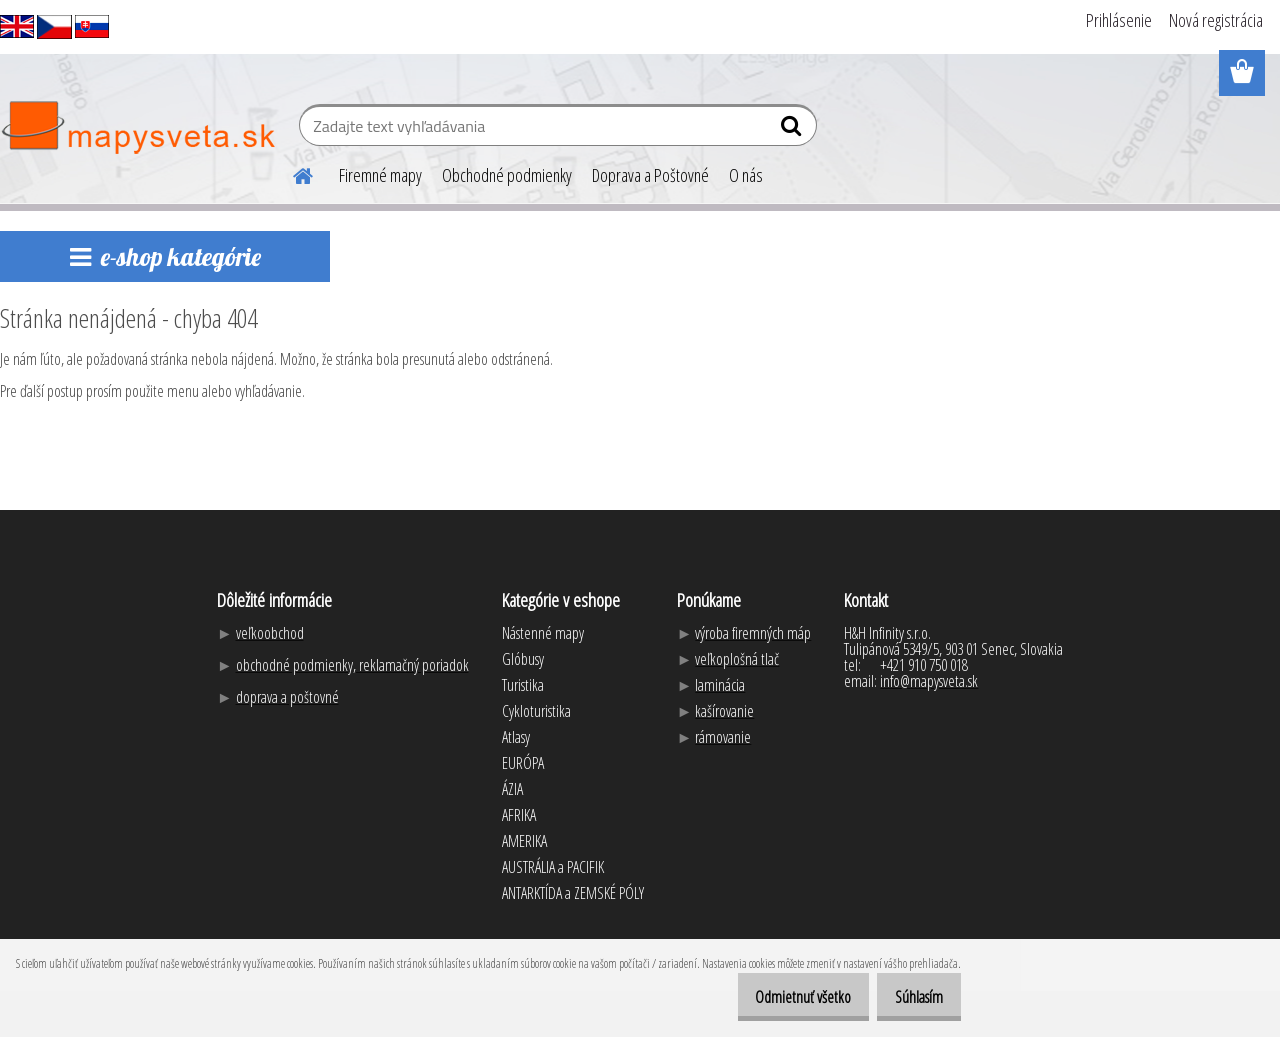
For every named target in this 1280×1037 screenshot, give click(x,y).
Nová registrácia (1216, 20)
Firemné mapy (380, 175)
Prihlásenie (1119, 20)
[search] (793, 130)
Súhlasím (912, 997)
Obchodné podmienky (507, 175)
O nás (746, 175)
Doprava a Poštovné (650, 175)
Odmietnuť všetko (782, 997)
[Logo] (137, 128)
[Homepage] (291, 173)
